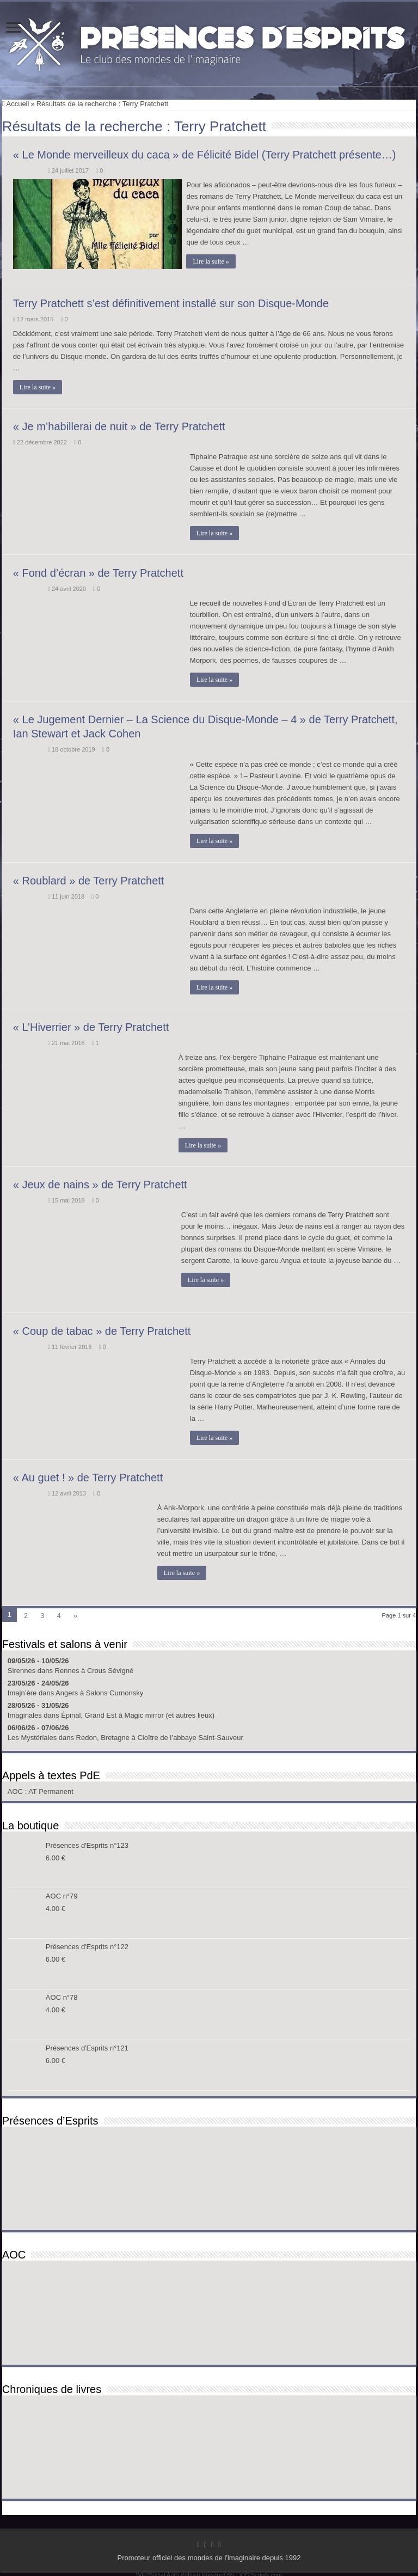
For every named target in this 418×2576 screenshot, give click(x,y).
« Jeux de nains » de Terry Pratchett (100, 1182)
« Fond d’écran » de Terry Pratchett (98, 571)
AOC (16, 1789)
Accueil (15, 104)
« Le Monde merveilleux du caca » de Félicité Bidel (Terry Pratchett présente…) (204, 155)
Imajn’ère (22, 1690)
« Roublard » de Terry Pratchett (88, 878)
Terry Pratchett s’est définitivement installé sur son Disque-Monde (171, 301)
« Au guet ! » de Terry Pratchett (88, 1475)
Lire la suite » (214, 261)
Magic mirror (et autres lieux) (169, 1712)
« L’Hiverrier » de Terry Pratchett (91, 1024)
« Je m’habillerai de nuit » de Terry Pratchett (119, 424)
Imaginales (25, 1712)
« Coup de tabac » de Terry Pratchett (102, 1328)
